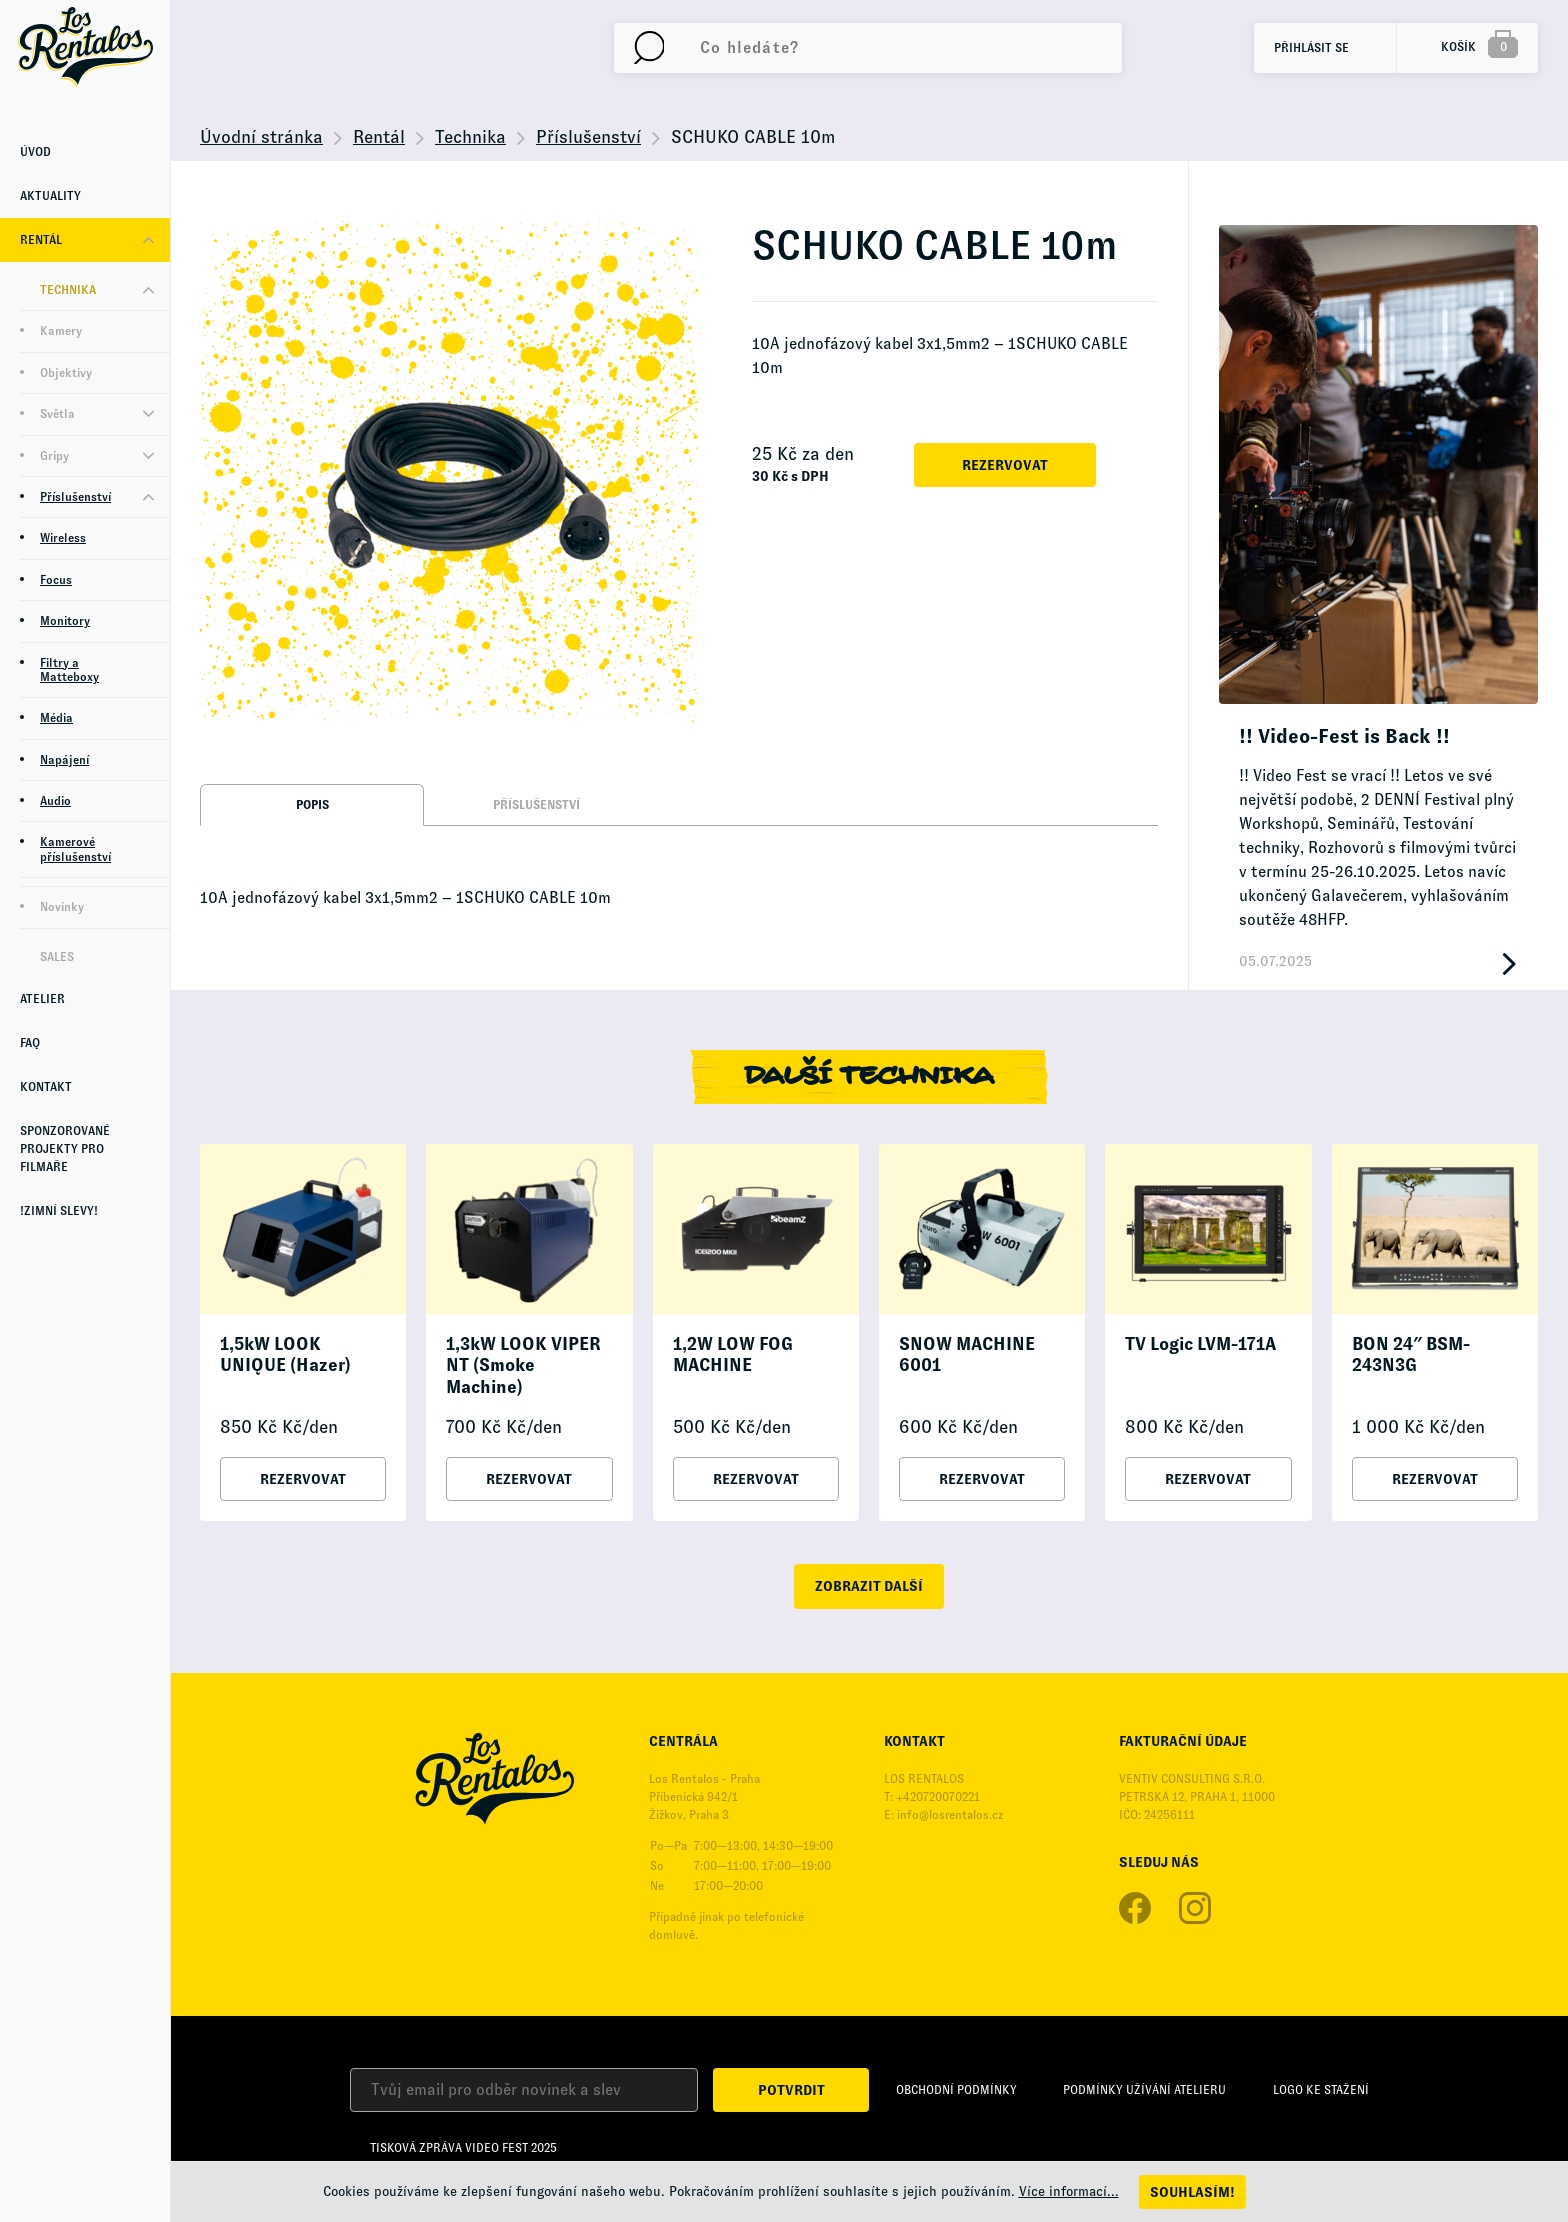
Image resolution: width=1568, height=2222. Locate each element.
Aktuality (50, 196)
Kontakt (46, 1087)
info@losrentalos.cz (950, 1815)
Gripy (54, 456)
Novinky (62, 907)
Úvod (35, 152)
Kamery (61, 331)
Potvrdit (791, 2090)
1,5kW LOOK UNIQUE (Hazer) (285, 1355)
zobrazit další (869, 1586)
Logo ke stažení (1321, 2090)
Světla (57, 414)
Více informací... (1069, 2191)
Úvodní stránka (261, 137)
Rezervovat (1005, 465)
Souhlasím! (1192, 2192)
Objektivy (66, 373)
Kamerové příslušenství (75, 849)
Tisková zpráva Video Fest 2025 (463, 2148)
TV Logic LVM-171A (1200, 1344)
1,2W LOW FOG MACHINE (733, 1355)
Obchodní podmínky (956, 2090)
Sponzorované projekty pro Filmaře (65, 1149)
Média (56, 718)
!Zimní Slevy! (59, 1211)
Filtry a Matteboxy (69, 670)
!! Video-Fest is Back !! (1344, 736)
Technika (68, 290)
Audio (55, 801)
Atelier (42, 999)
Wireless (63, 538)
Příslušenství (75, 497)
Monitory (65, 621)
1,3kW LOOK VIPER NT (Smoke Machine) (523, 1365)
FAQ (30, 1043)
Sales (57, 957)
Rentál (41, 240)
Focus (56, 580)
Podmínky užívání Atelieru (1144, 2090)
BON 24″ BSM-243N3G (1411, 1355)
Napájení (64, 760)
